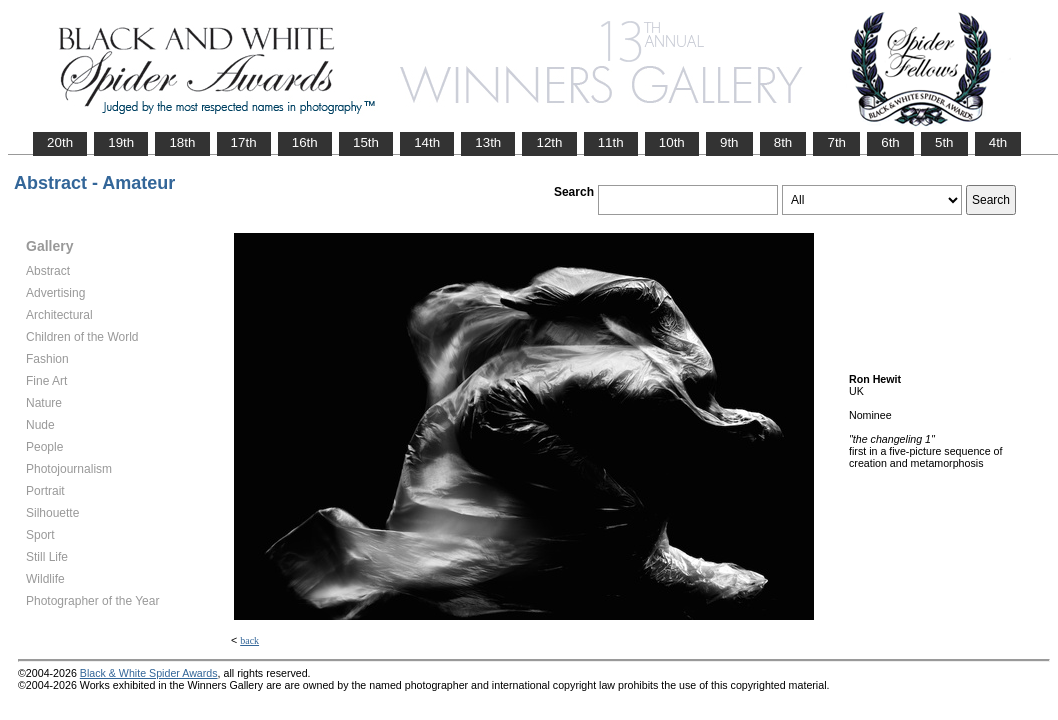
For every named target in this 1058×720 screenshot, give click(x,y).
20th (60, 142)
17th (244, 142)
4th (998, 142)
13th (488, 142)
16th (305, 142)
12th (549, 142)
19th (121, 142)
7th (836, 142)
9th (729, 142)
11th (611, 142)
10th (672, 142)
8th (783, 142)
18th (182, 142)
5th (944, 142)
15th (366, 142)
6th (890, 142)
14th (427, 142)
